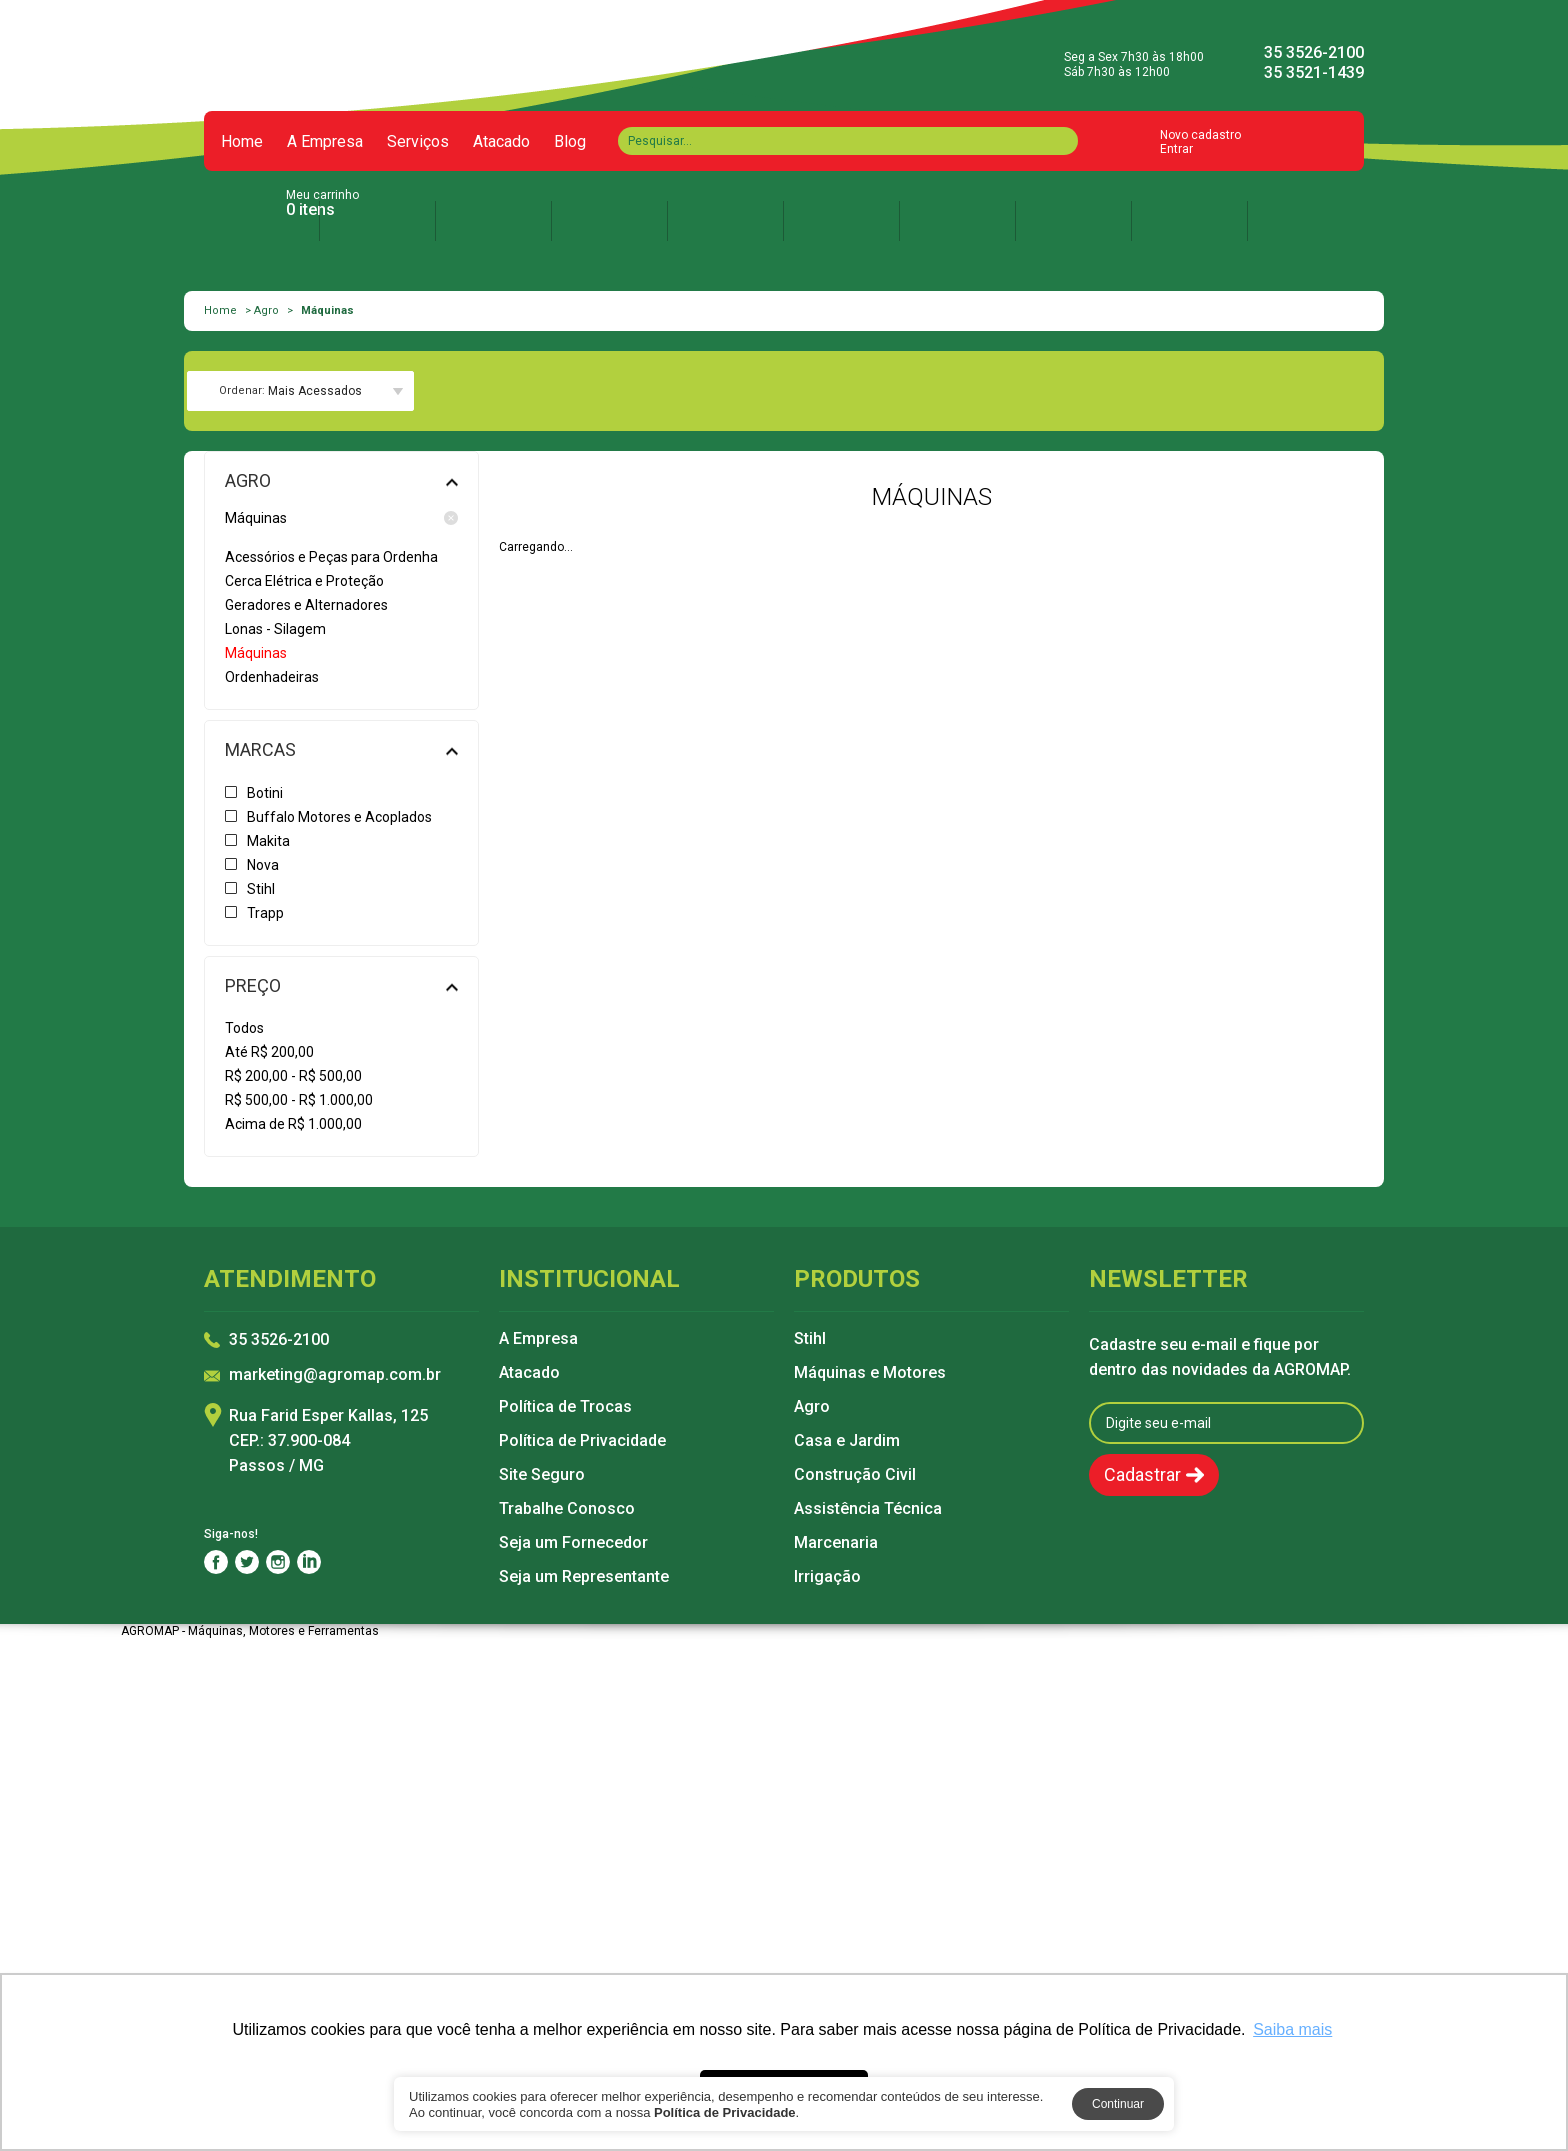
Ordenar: (242, 390)
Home (242, 142)
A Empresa (325, 142)
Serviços (418, 142)
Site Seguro (542, 1475)
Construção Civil (855, 1475)
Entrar (1176, 149)
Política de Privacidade (582, 1441)
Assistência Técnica (868, 1509)
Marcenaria (836, 1543)
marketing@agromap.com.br (335, 1375)
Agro (266, 310)
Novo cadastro (1200, 135)
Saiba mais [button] (1292, 2029)
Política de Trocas (565, 1407)
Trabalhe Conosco (567, 1509)
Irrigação (827, 1577)
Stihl (810, 1339)
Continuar (1118, 2104)
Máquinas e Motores (870, 1373)
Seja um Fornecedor (573, 1543)
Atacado (501, 142)
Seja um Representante (584, 1577)
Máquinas (341, 518)
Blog (570, 142)
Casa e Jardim (847, 1441)
